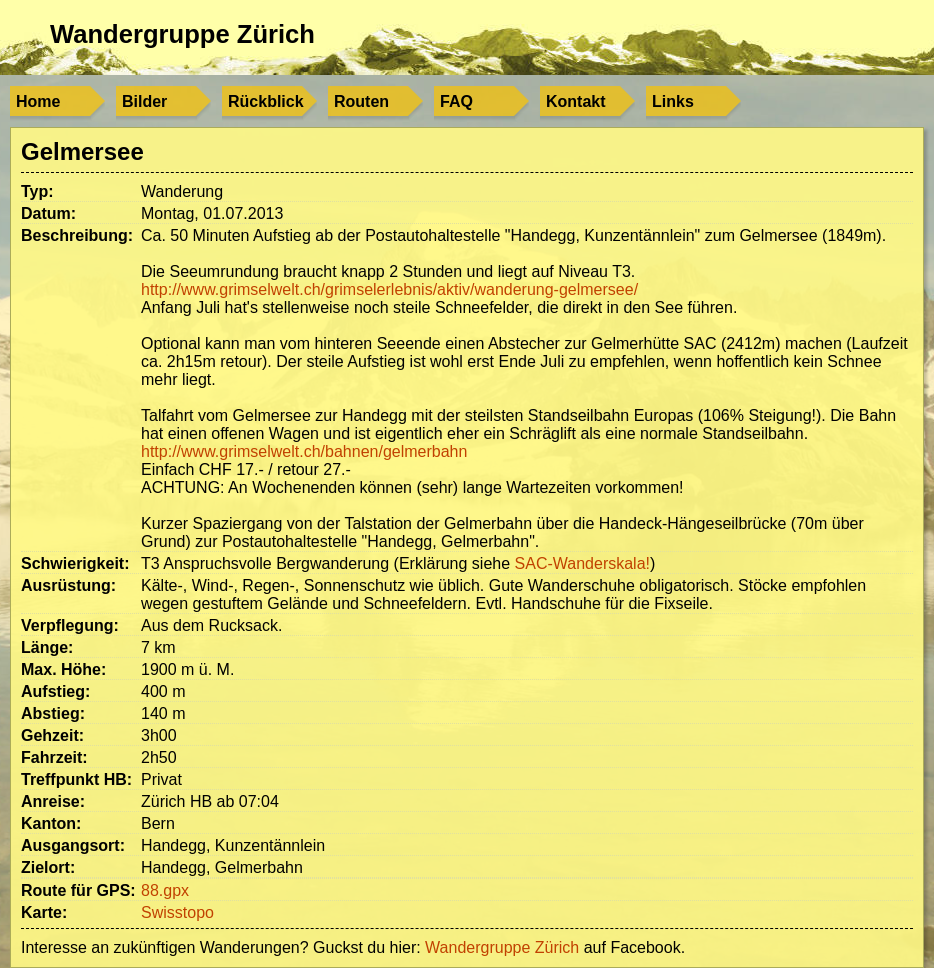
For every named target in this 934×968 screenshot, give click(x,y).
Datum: (48, 213)
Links (673, 101)
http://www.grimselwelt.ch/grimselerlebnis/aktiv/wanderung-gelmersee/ (389, 289)
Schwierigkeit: (75, 563)
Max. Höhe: (63, 669)
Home (38, 101)
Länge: (47, 647)
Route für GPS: (78, 890)
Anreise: (53, 801)
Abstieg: (53, 713)
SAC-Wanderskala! (582, 563)
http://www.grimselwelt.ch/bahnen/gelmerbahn (304, 451)
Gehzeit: (52, 735)
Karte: (44, 912)
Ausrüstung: (68, 585)
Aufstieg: (55, 691)
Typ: (37, 191)
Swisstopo (177, 912)
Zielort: (48, 867)
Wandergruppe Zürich (182, 34)
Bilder (144, 101)
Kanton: (51, 823)
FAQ (456, 101)
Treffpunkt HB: (76, 779)
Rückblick (266, 101)
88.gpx (165, 890)
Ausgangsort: (73, 845)
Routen (361, 101)
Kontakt (576, 101)
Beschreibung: (77, 235)
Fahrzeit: (54, 757)
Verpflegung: (70, 625)
